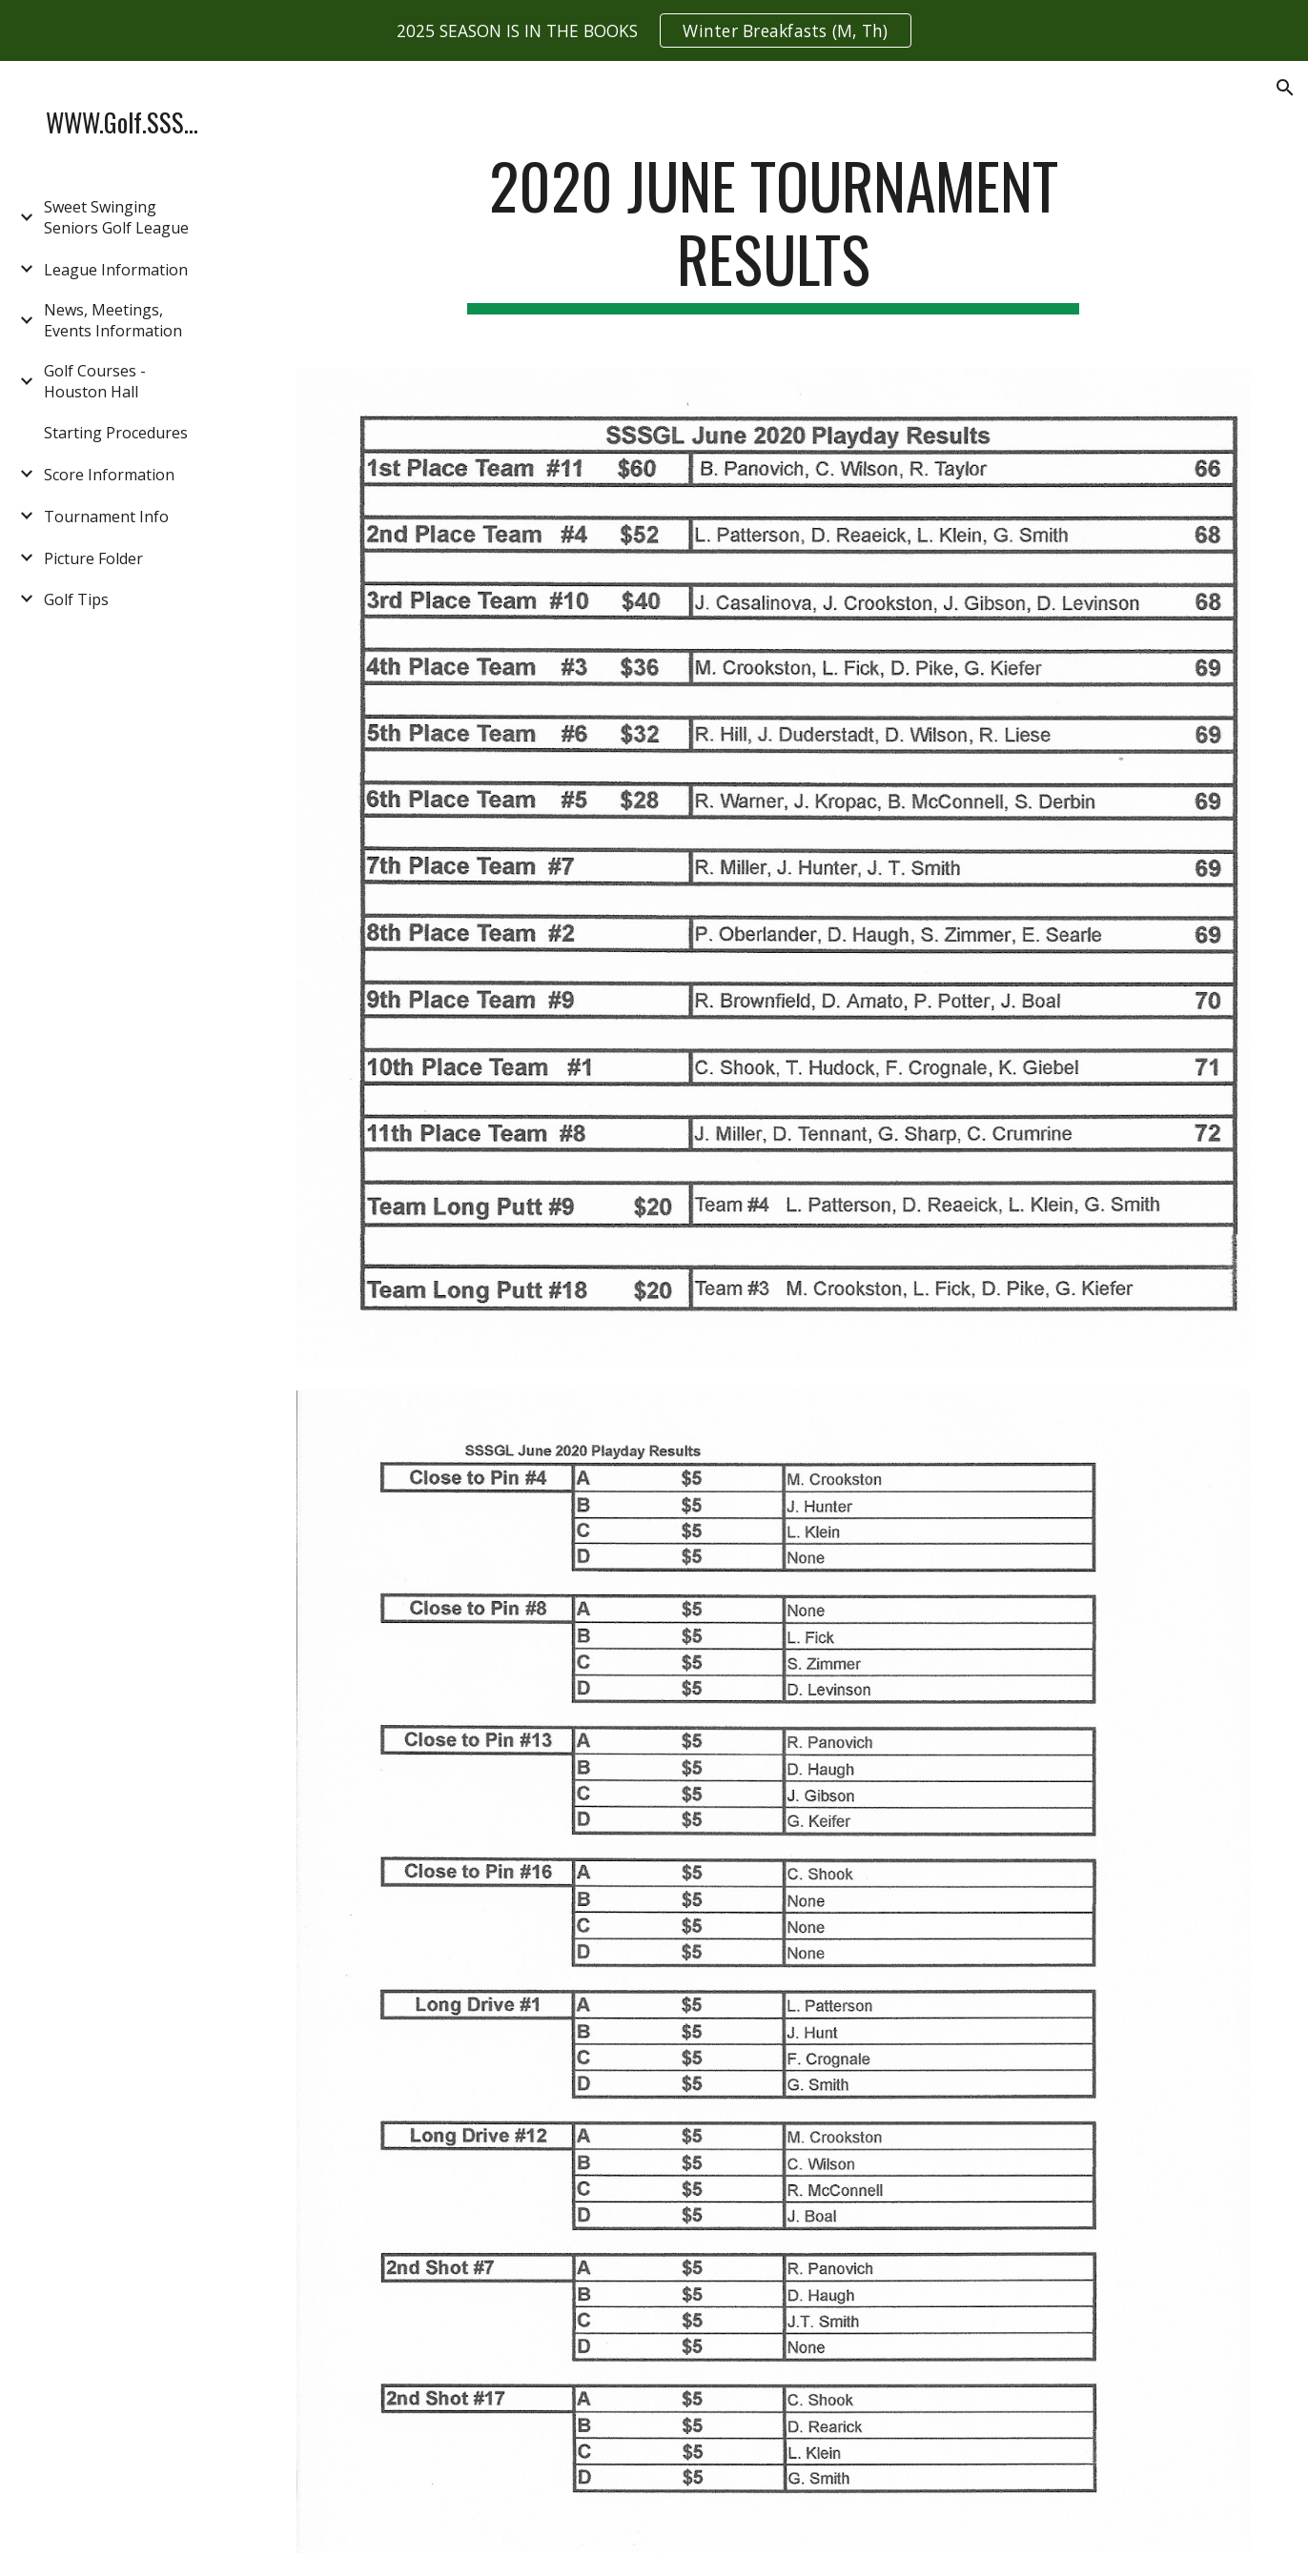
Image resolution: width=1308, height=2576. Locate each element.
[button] (1285, 88)
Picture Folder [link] (93, 558)
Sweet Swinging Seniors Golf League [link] (116, 217)
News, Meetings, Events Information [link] (113, 320)
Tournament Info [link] (106, 516)
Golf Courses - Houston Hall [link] (95, 381)
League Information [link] (116, 269)
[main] (773, 231)
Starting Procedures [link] (116, 432)
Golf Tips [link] (76, 599)
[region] (654, 30)
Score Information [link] (109, 474)
